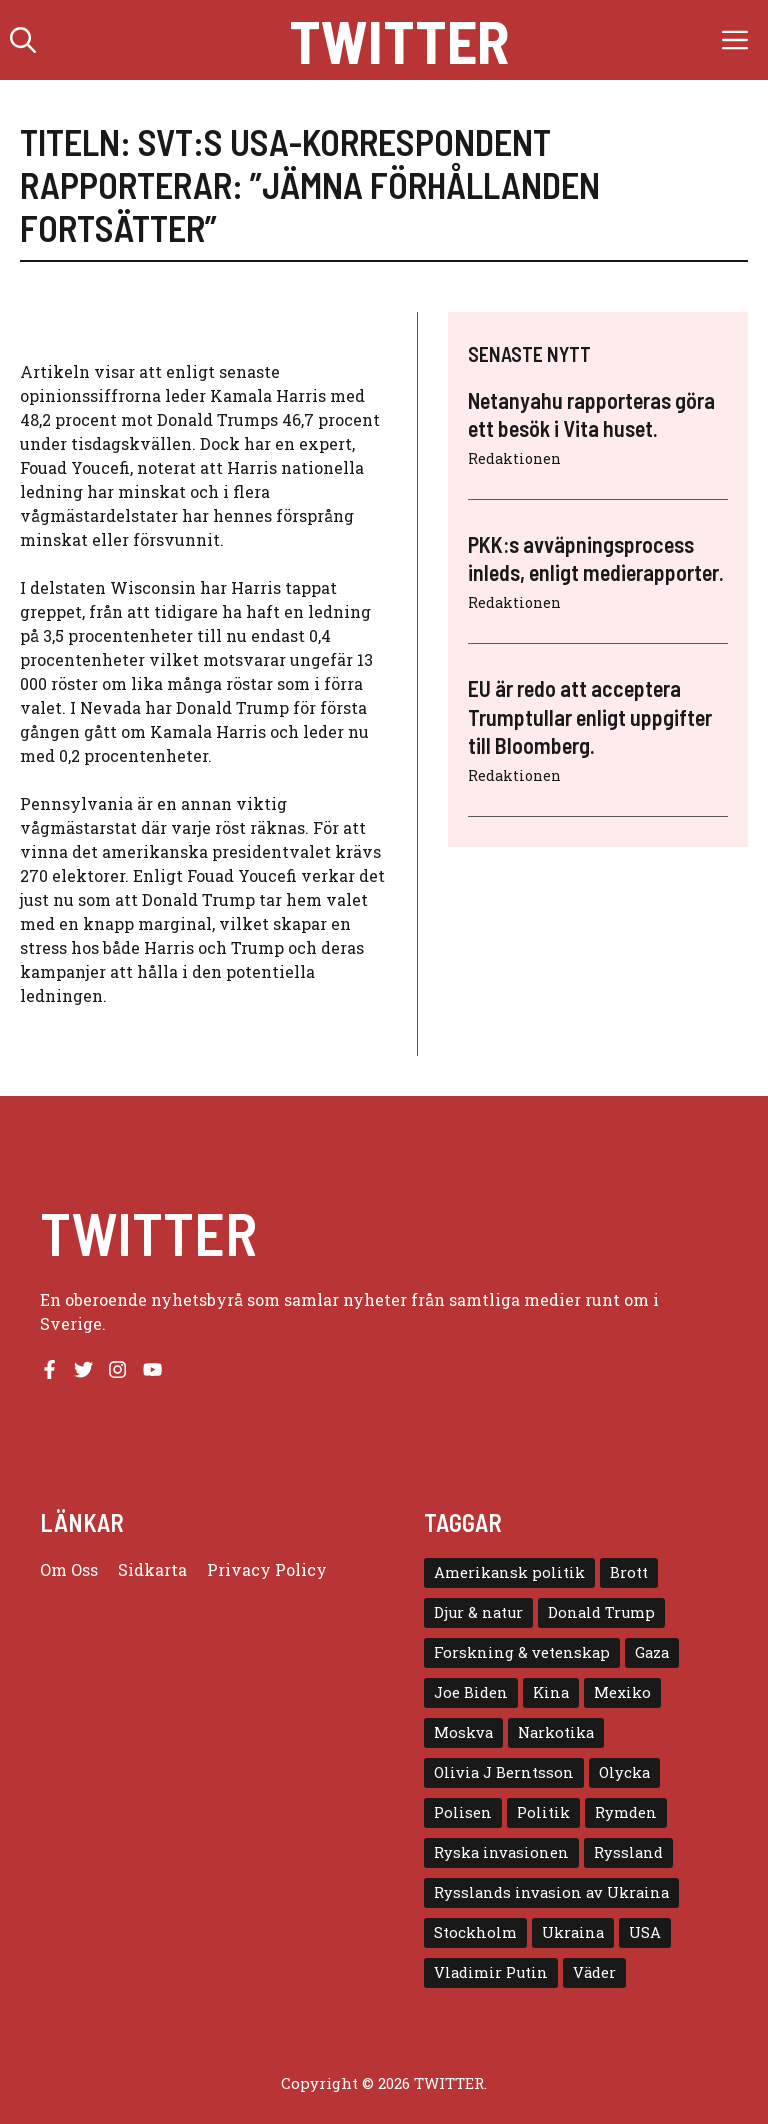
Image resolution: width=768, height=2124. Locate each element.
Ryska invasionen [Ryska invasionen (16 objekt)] (501, 1852)
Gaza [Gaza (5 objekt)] (652, 1652)
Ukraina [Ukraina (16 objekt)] (573, 1932)
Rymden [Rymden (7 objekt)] (626, 1812)
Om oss (69, 1569)
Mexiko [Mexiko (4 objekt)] (622, 1692)
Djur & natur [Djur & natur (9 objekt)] (478, 1612)
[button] (23, 40)
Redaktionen (514, 458)
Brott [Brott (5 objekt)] (629, 1572)
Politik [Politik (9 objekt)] (543, 1812)
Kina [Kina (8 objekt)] (551, 1692)
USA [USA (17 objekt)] (645, 1932)
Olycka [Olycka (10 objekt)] (624, 1772)
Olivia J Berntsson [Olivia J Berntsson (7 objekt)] (504, 1772)
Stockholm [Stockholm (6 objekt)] (475, 1932)
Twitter (399, 40)
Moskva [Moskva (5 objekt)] (463, 1732)
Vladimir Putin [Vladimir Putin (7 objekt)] (491, 1972)
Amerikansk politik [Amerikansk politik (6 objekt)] (509, 1572)
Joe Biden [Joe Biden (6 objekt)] (471, 1692)
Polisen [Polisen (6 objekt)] (463, 1812)
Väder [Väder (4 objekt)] (594, 1972)
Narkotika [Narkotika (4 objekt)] (556, 1732)
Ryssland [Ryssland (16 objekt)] (628, 1852)
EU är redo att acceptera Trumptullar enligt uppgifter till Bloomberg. (590, 716)
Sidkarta (152, 1569)
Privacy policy (267, 1569)
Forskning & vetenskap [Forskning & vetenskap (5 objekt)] (522, 1652)
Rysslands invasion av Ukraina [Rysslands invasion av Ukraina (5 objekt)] (551, 1892)
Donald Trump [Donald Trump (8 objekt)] (601, 1612)
